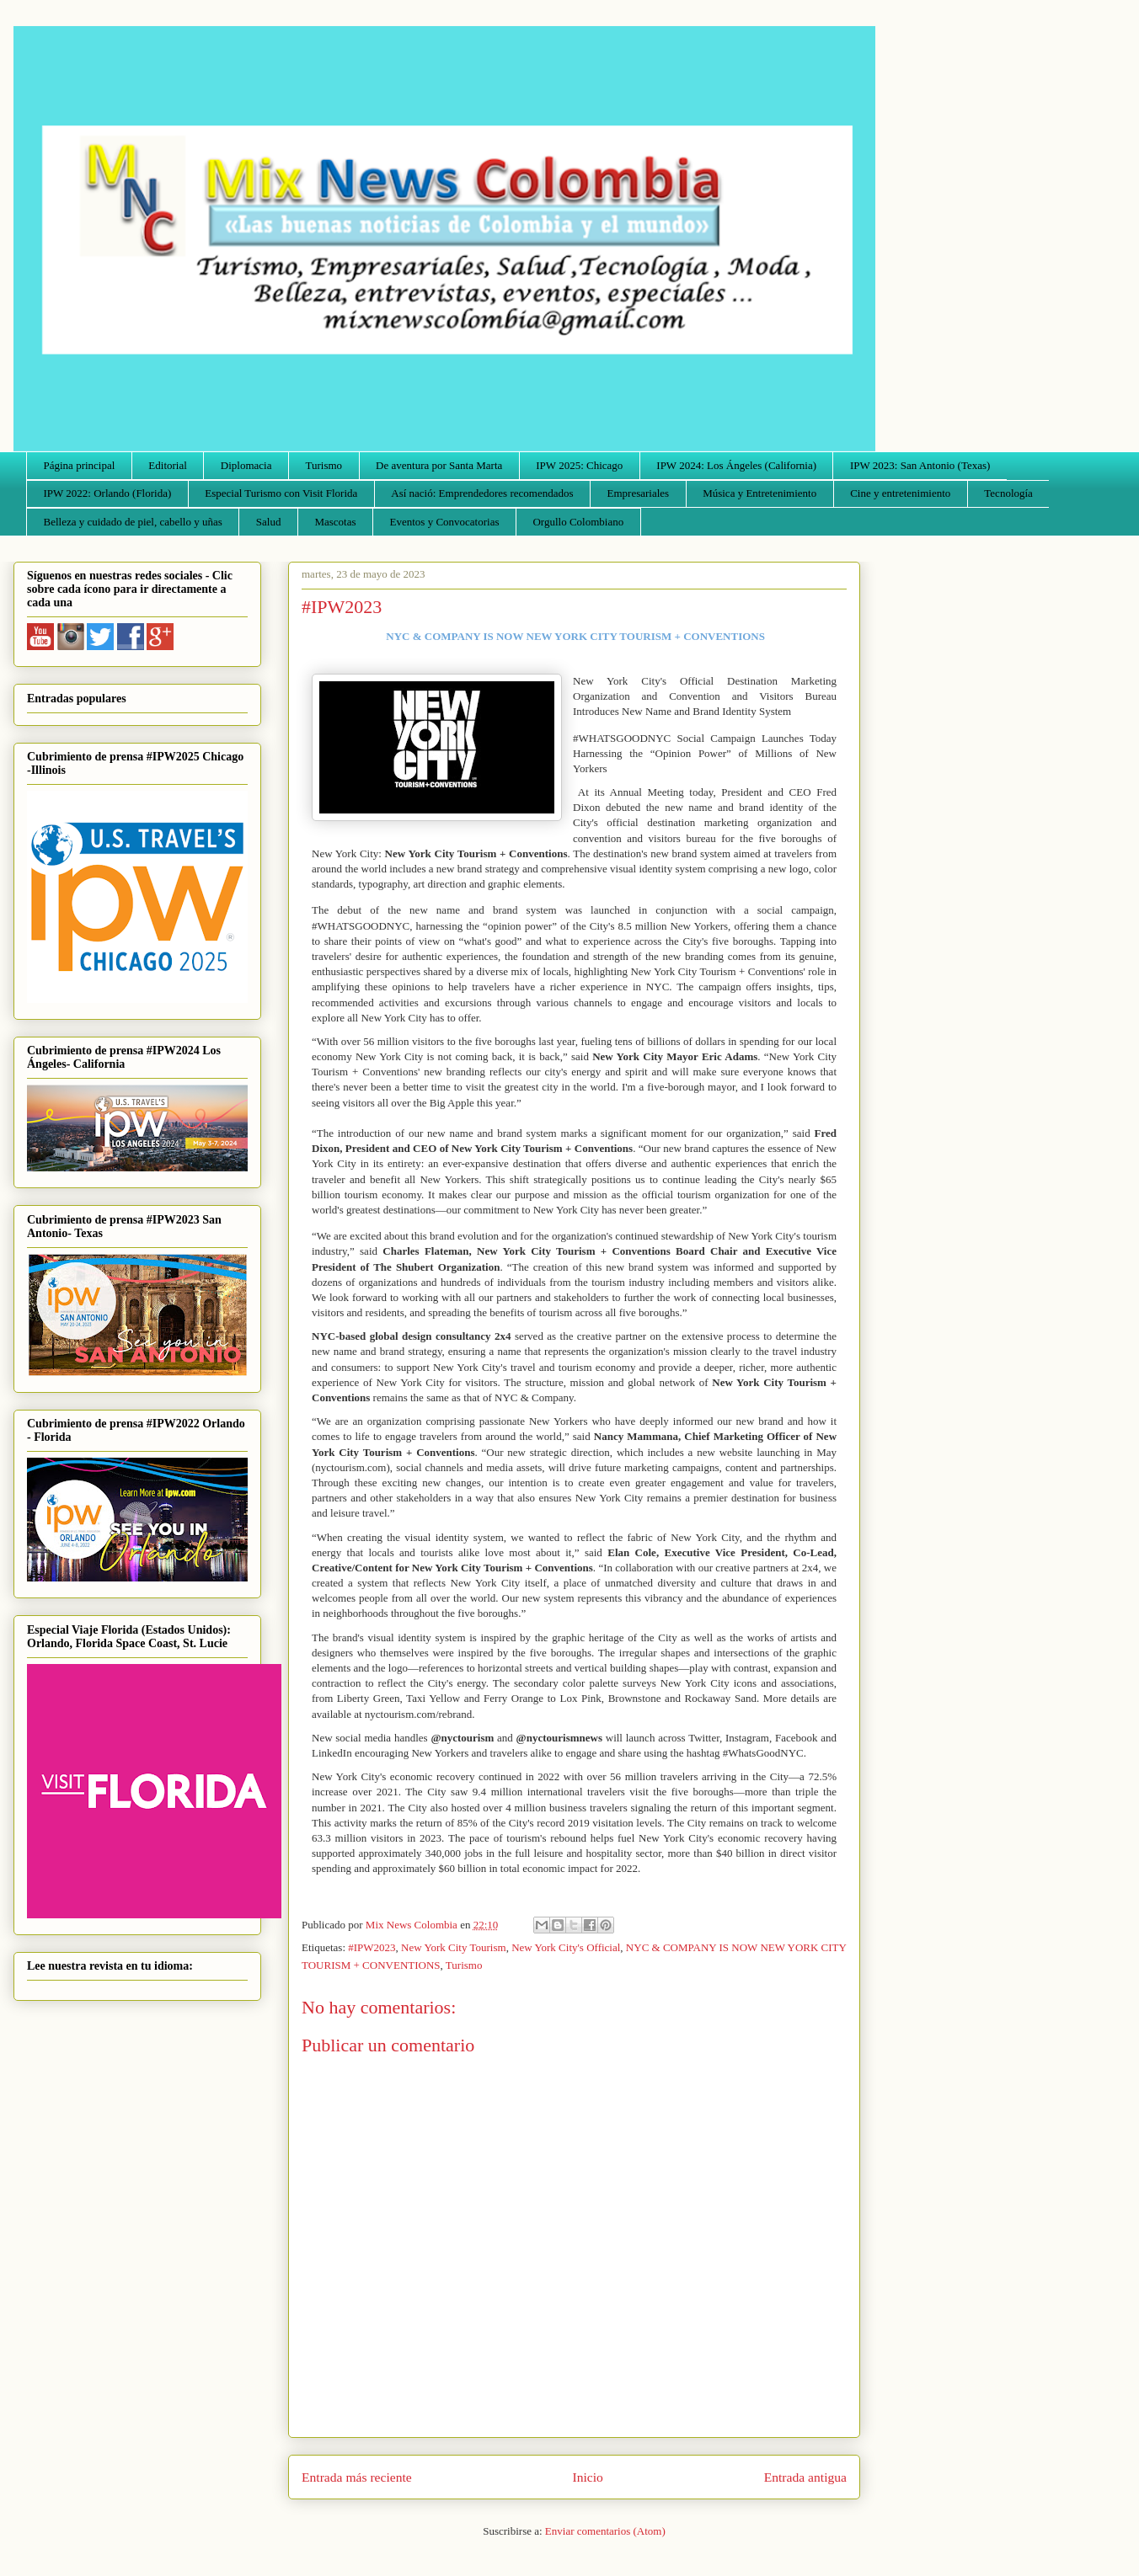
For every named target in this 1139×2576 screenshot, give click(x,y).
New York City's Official (565, 1947)
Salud (268, 521)
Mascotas (335, 521)
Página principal (79, 465)
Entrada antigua (805, 2477)
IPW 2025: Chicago (579, 465)
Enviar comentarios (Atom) (605, 2531)
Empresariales (638, 493)
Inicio (588, 2477)
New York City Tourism (453, 1947)
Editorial (167, 465)
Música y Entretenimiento (759, 493)
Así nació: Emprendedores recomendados (482, 493)
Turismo (324, 465)
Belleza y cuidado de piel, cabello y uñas (133, 521)
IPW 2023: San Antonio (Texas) (920, 465)
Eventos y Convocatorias (445, 521)
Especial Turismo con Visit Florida (281, 493)
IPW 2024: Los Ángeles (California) (736, 465)
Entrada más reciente (357, 2477)
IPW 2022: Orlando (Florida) (108, 493)
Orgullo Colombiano (577, 521)
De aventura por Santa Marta (439, 465)
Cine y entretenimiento (900, 493)
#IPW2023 (371, 1947)
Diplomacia (246, 465)
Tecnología (1008, 493)
